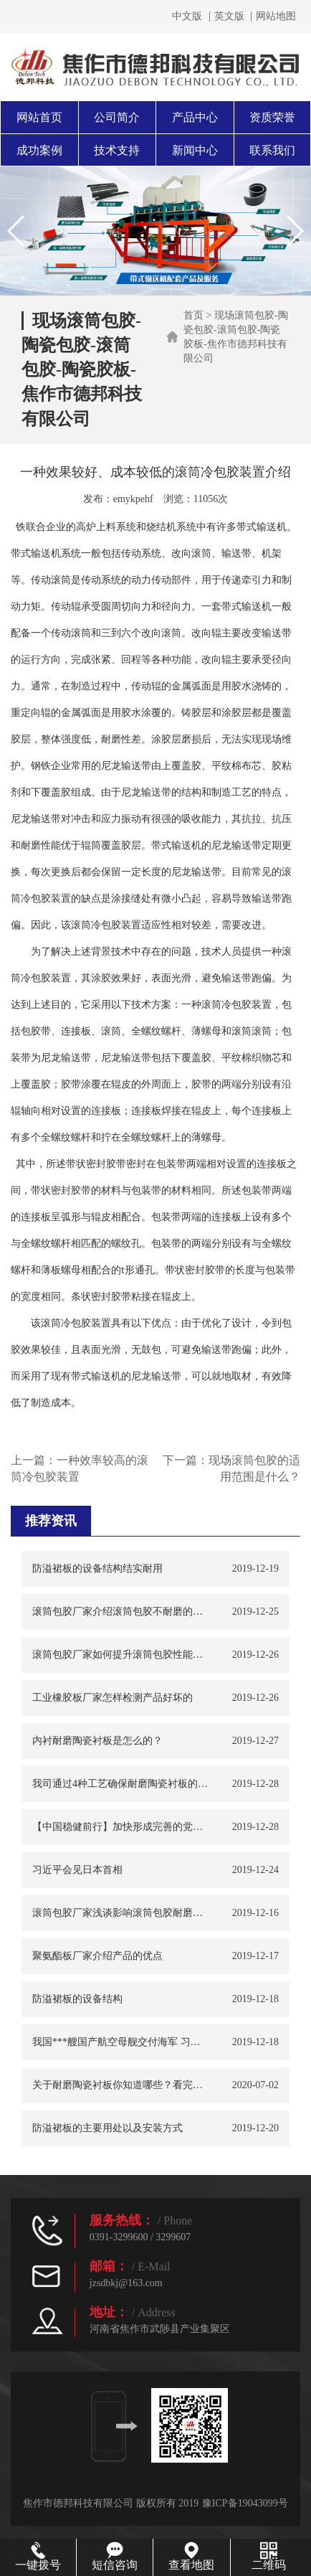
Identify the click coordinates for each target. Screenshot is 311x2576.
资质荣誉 (272, 117)
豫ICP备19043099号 (245, 2503)
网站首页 (39, 117)
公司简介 (117, 117)
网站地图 (276, 16)
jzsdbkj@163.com (126, 2283)
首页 (193, 315)
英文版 (229, 16)
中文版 (187, 16)
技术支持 (117, 150)
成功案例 (39, 150)
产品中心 (195, 117)
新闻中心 (195, 150)
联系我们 (272, 150)
